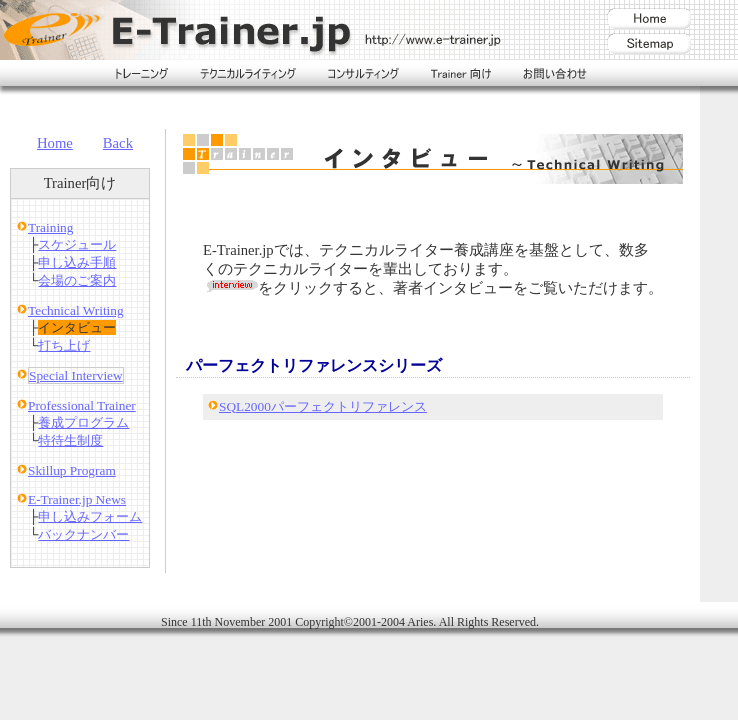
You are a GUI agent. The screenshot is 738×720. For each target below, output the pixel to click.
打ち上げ (64, 345)
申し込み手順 (77, 262)
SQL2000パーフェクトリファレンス (323, 406)
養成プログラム (83, 422)
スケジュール (77, 244)
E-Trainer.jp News (77, 499)
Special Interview (76, 375)
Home (55, 143)
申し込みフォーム (90, 516)
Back (118, 143)
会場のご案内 (77, 280)
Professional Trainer (82, 405)
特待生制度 (70, 440)
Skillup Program (72, 470)
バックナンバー (83, 534)
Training (50, 227)
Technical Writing (76, 310)
